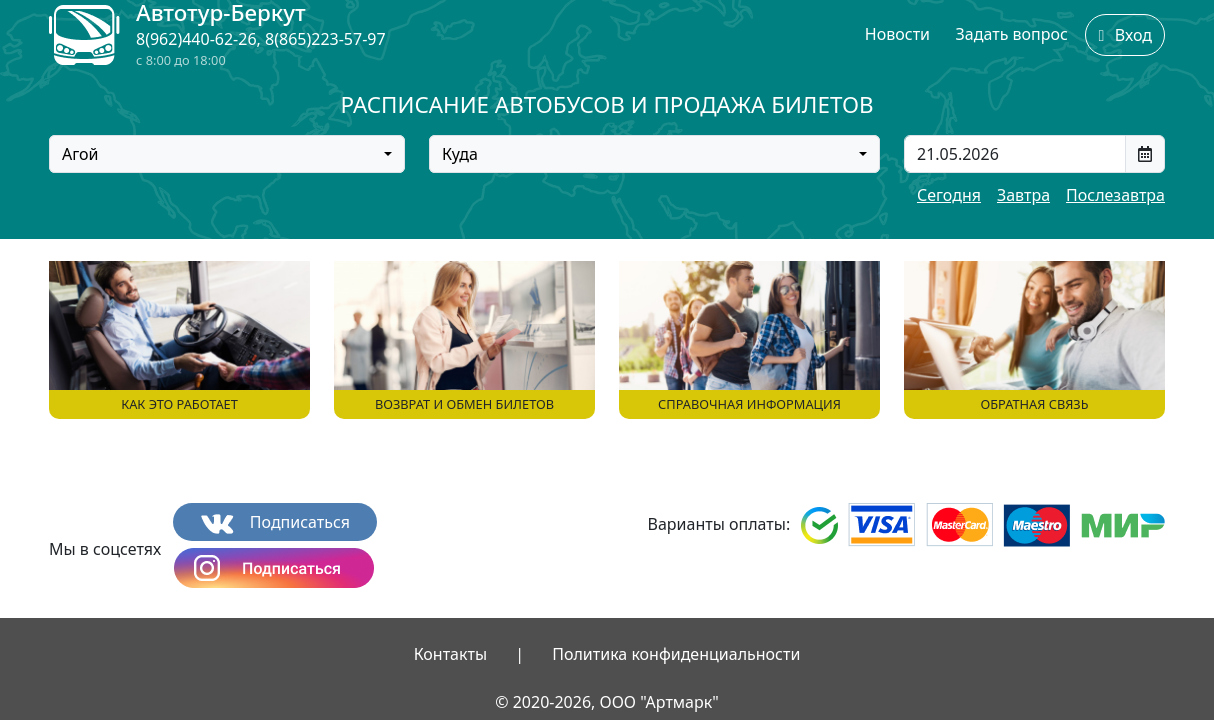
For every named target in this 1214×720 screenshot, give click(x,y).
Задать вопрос (1012, 34)
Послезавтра (1115, 195)
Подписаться (275, 522)
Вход (1125, 35)
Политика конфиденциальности (676, 654)
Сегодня (949, 195)
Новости (897, 34)
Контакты (450, 654)
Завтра (1023, 195)
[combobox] (227, 154)
